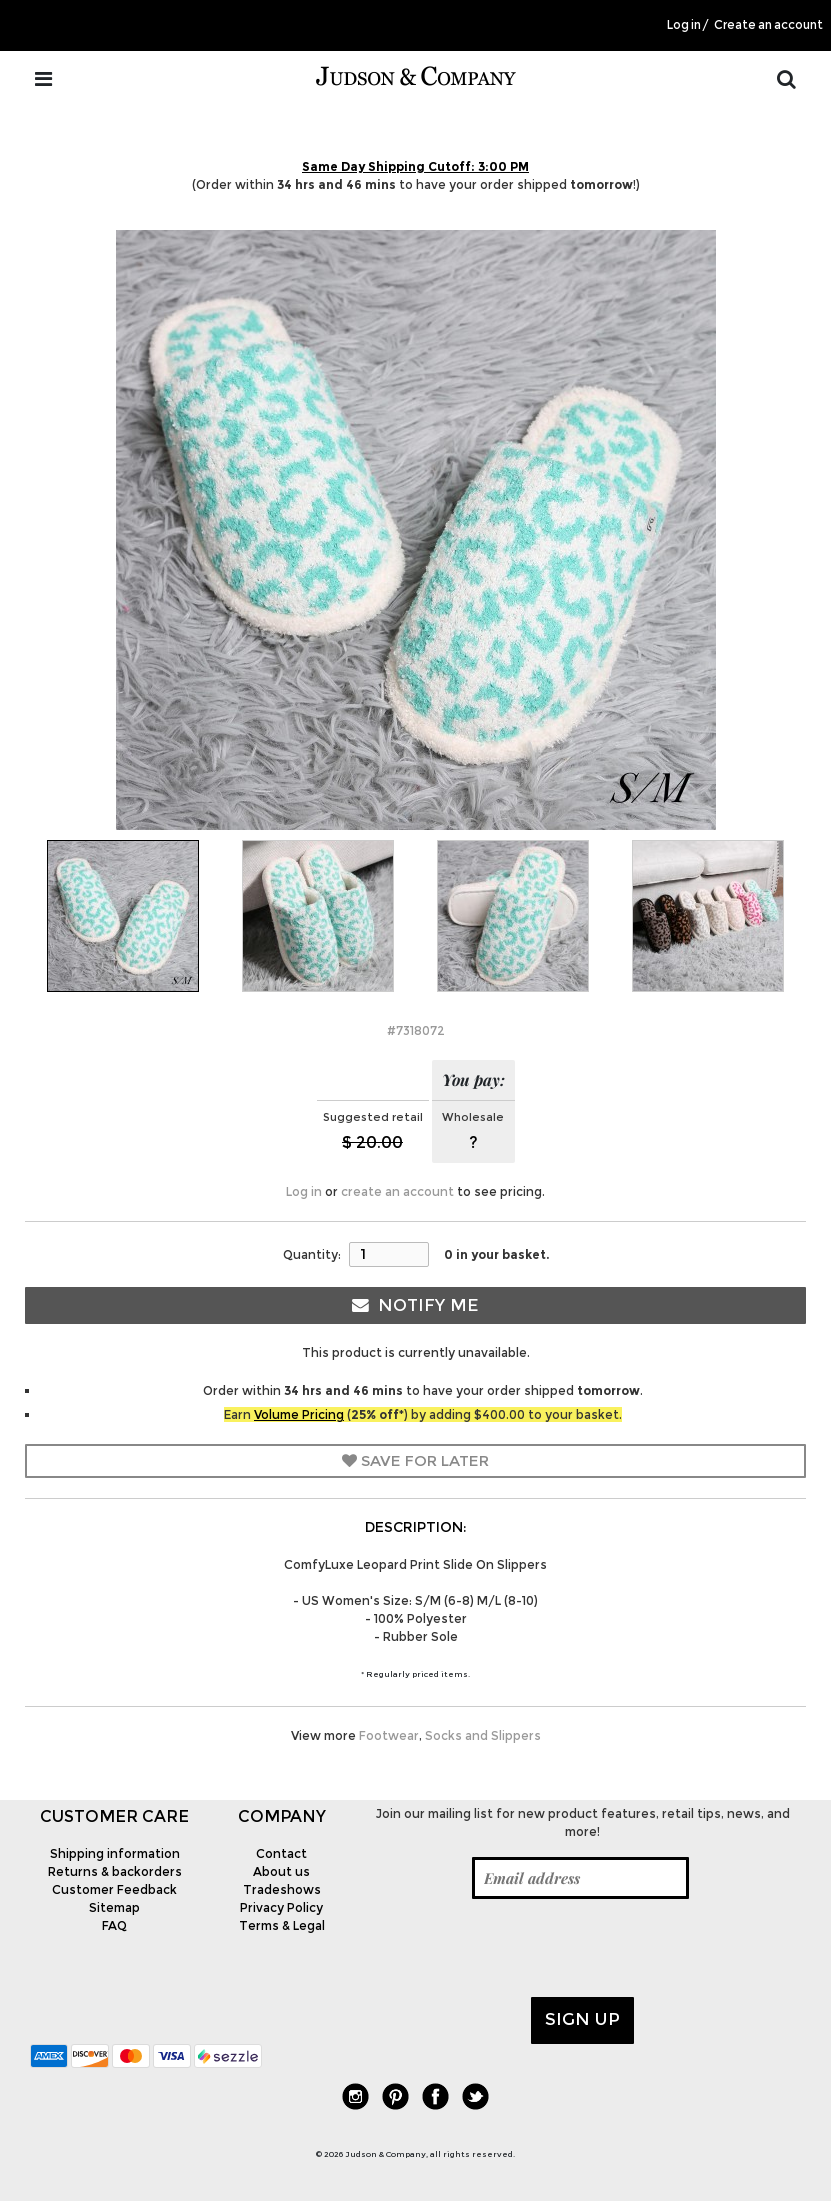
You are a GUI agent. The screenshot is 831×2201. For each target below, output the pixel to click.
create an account (397, 1191)
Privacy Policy (281, 1907)
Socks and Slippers (483, 1735)
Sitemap (114, 1907)
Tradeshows (282, 1889)
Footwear (389, 1735)
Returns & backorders (115, 1871)
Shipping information (115, 1853)
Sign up (582, 2019)
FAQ (114, 1925)
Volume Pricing (299, 1414)
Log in (684, 25)
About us (281, 1871)
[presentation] (516, 1948)
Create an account (768, 25)
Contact (281, 1853)
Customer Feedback (114, 1889)
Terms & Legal (282, 1925)
